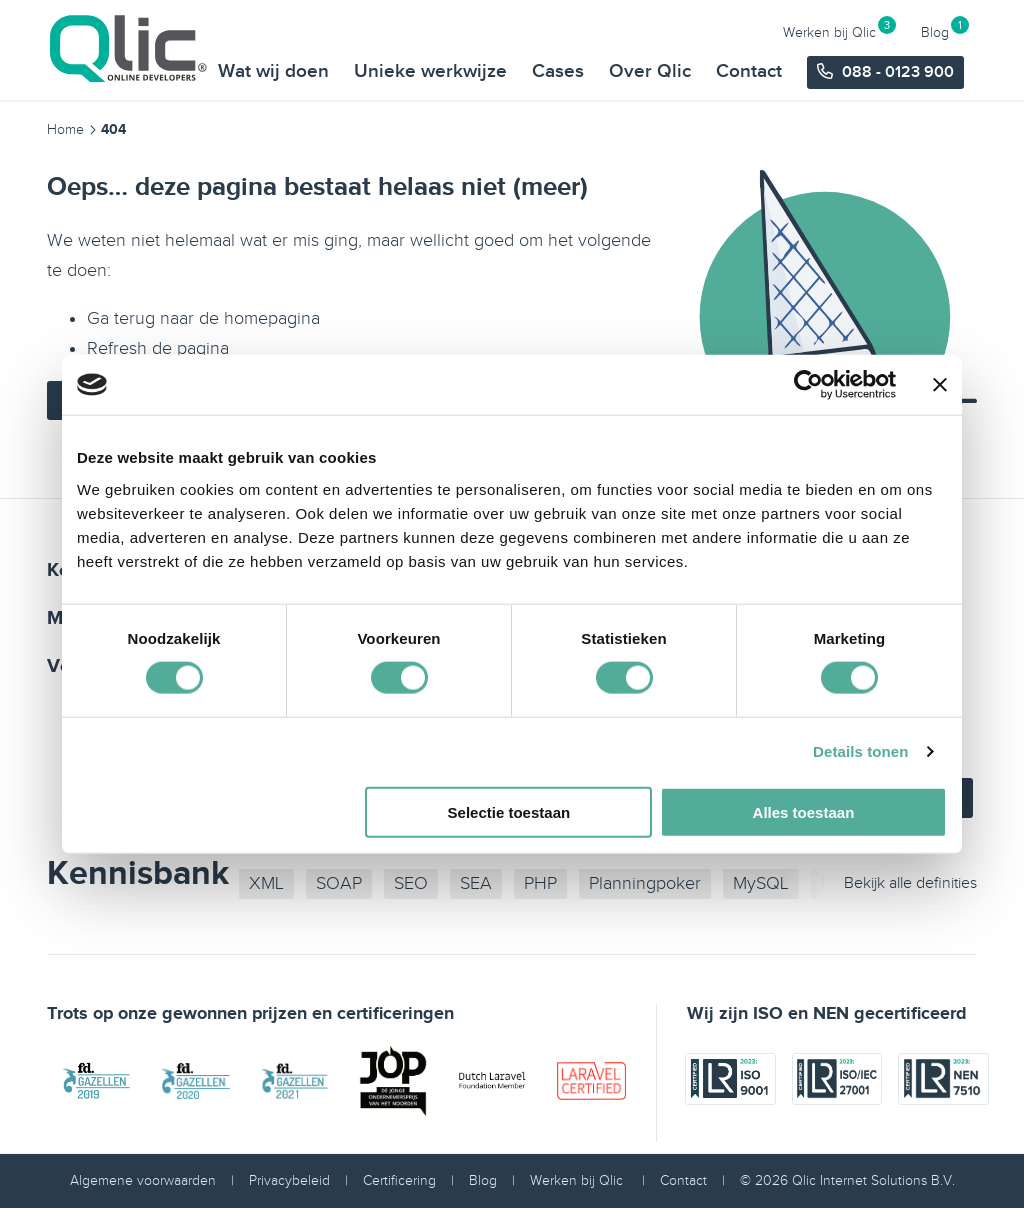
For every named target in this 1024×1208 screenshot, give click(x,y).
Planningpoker (645, 883)
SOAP (339, 883)
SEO (411, 883)
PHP (540, 883)
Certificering (399, 1180)
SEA (476, 883)
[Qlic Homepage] (130, 49)
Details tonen (860, 751)
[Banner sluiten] (940, 385)
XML (266, 883)
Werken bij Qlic (829, 20)
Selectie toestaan (509, 811)
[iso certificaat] (730, 1120)
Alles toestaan (804, 811)
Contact (751, 55)
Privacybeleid (289, 1180)
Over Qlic (652, 55)
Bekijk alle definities (910, 883)
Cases (560, 55)
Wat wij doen (275, 55)
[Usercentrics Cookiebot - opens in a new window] (808, 385)
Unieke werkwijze (432, 55)
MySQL (761, 883)
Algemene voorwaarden (143, 1180)
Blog (935, 20)
